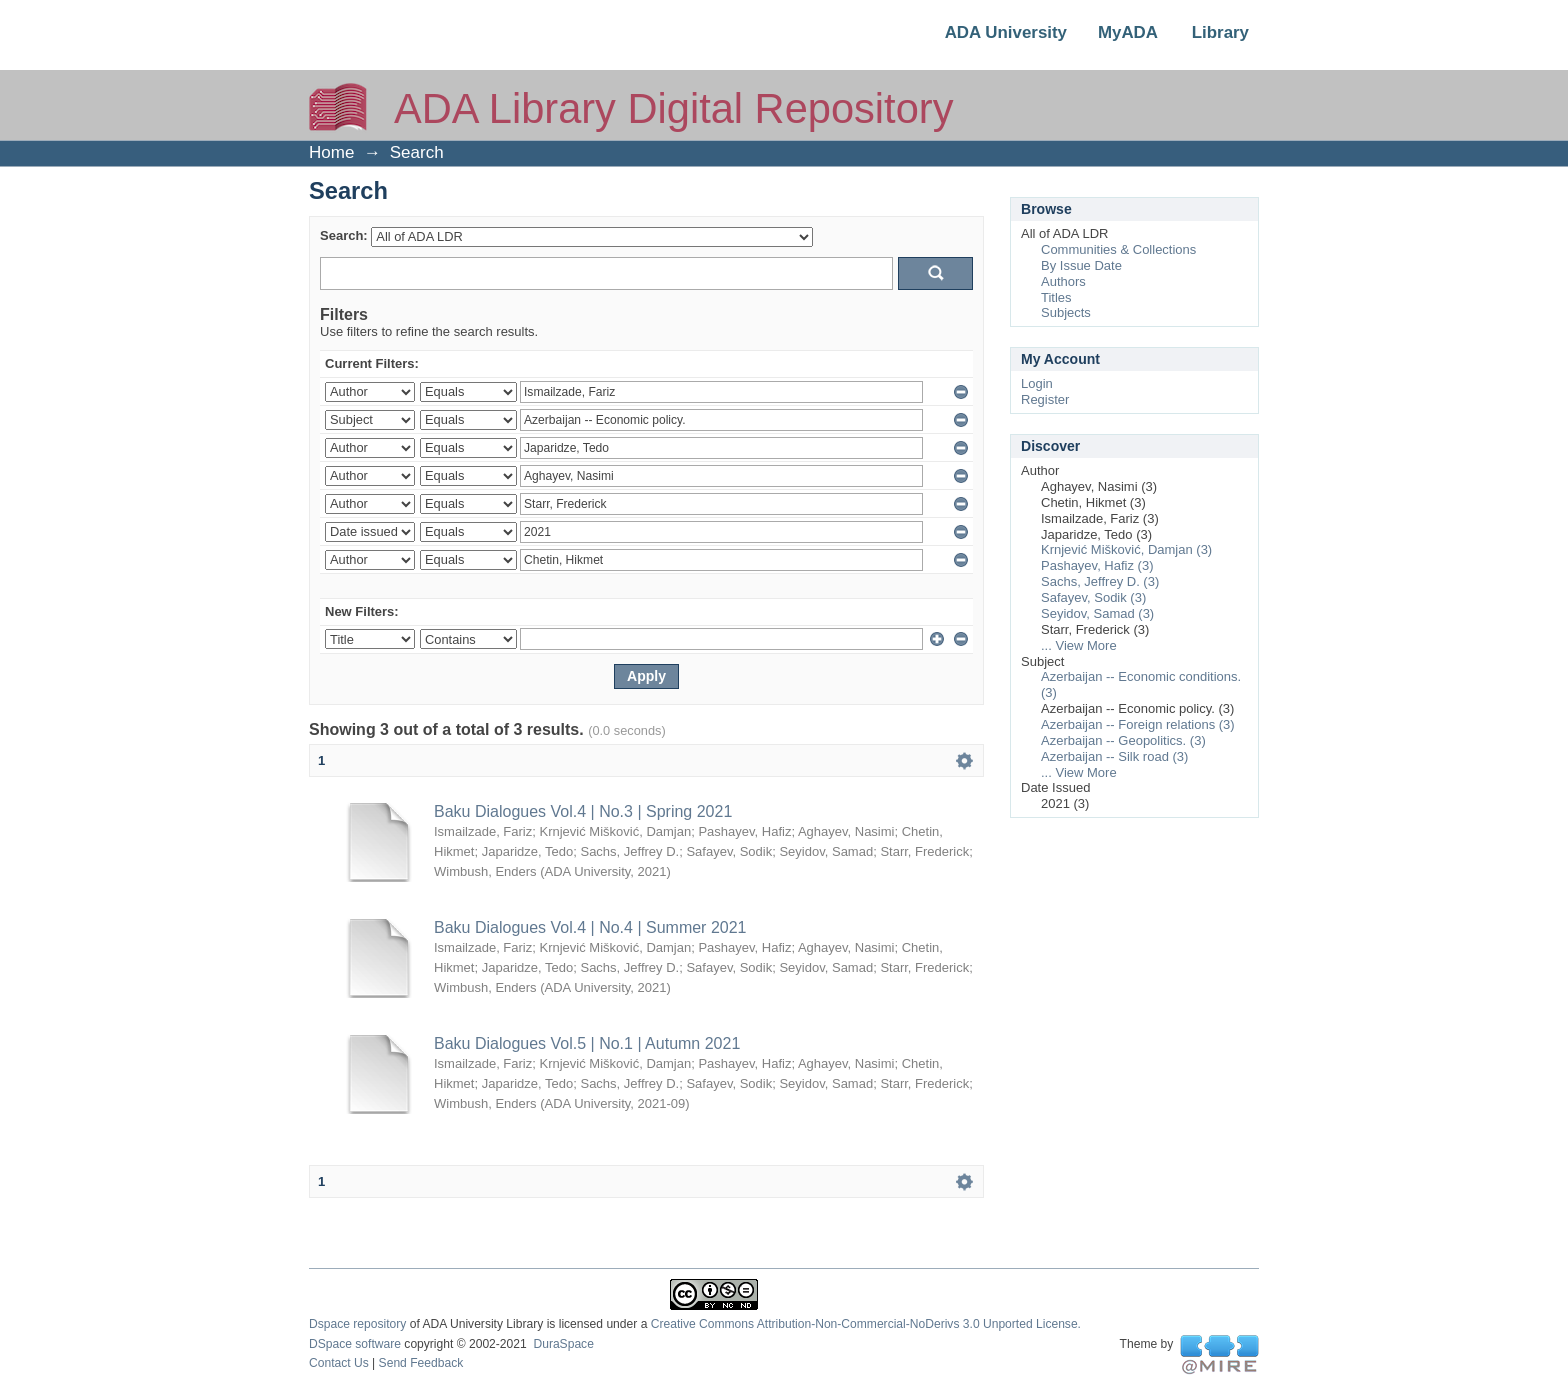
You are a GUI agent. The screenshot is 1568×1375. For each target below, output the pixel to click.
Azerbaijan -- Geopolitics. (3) (1123, 740)
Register (1045, 399)
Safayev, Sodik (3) (1093, 597)
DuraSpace (563, 1344)
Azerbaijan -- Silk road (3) (1114, 756)
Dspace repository (357, 1324)
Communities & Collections (1118, 249)
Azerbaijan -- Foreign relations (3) (1138, 724)
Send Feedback (421, 1363)
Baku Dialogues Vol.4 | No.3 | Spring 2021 (583, 811)
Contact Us (339, 1363)
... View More (1079, 645)
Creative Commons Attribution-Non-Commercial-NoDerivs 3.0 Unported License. (866, 1324)
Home (331, 152)
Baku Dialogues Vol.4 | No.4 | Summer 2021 (590, 927)
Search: (344, 235)
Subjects (1066, 312)
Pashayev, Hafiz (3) (1097, 565)
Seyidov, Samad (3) (1097, 613)
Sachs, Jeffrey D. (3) (1100, 581)
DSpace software (355, 1344)
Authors (1063, 281)
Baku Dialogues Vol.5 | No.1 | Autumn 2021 (587, 1043)
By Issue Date (1081, 265)
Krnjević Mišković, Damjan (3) (1126, 549)
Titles (1056, 297)
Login (1037, 383)
